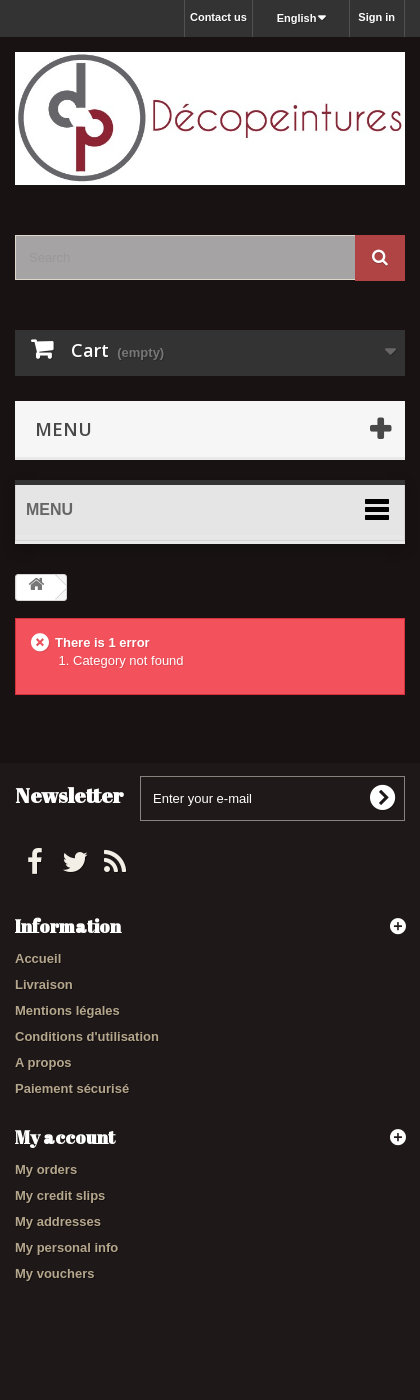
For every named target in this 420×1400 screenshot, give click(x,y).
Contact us (218, 17)
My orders (46, 1169)
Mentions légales (67, 1010)
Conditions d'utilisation (87, 1036)
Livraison (44, 984)
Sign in (376, 17)
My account (65, 1137)
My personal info (66, 1247)
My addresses (58, 1221)
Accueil (38, 958)
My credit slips (60, 1195)
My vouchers (54, 1273)
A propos (43, 1062)
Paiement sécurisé (72, 1088)
